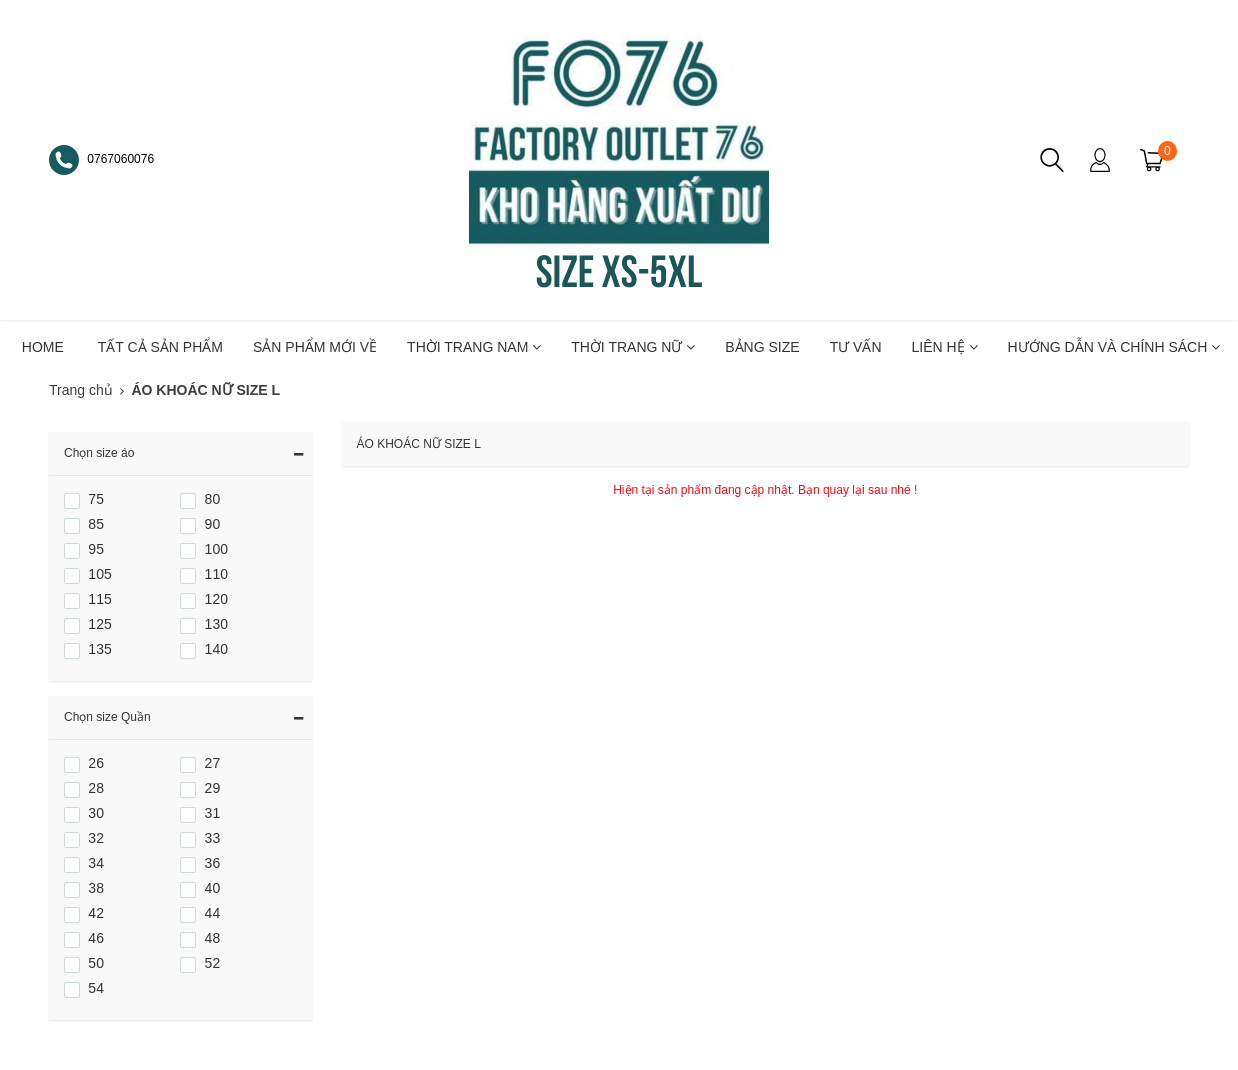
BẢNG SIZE (762, 347)
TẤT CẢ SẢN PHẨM (160, 347)
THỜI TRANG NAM (474, 347)
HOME (43, 347)
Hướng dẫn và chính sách (1114, 347)
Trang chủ (81, 390)
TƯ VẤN (856, 347)
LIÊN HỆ (945, 347)
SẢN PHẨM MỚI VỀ (315, 347)
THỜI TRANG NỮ (633, 347)
